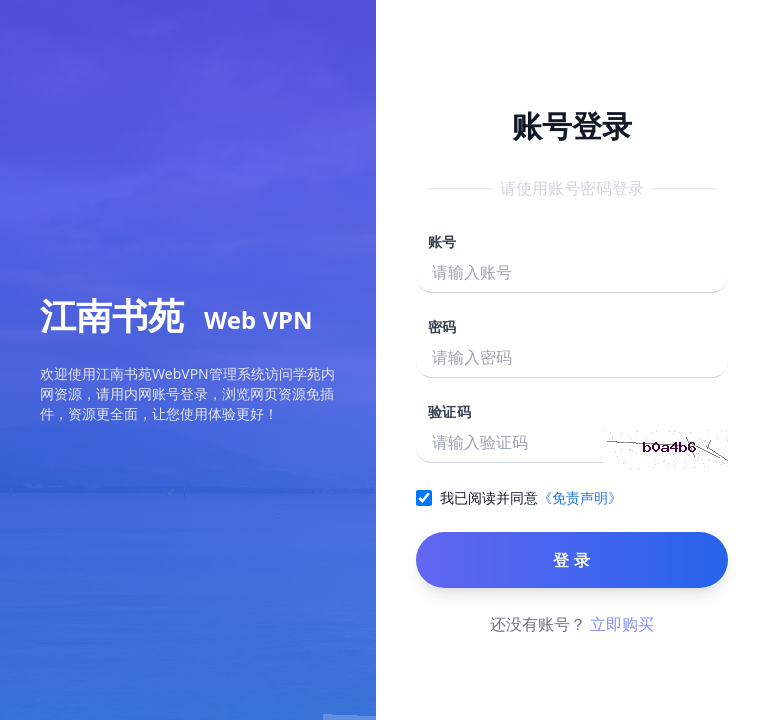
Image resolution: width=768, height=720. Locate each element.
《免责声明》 (580, 497)
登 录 (571, 560)
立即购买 (622, 624)
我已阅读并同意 (489, 497)
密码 (442, 326)
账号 (442, 241)
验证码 (449, 411)
